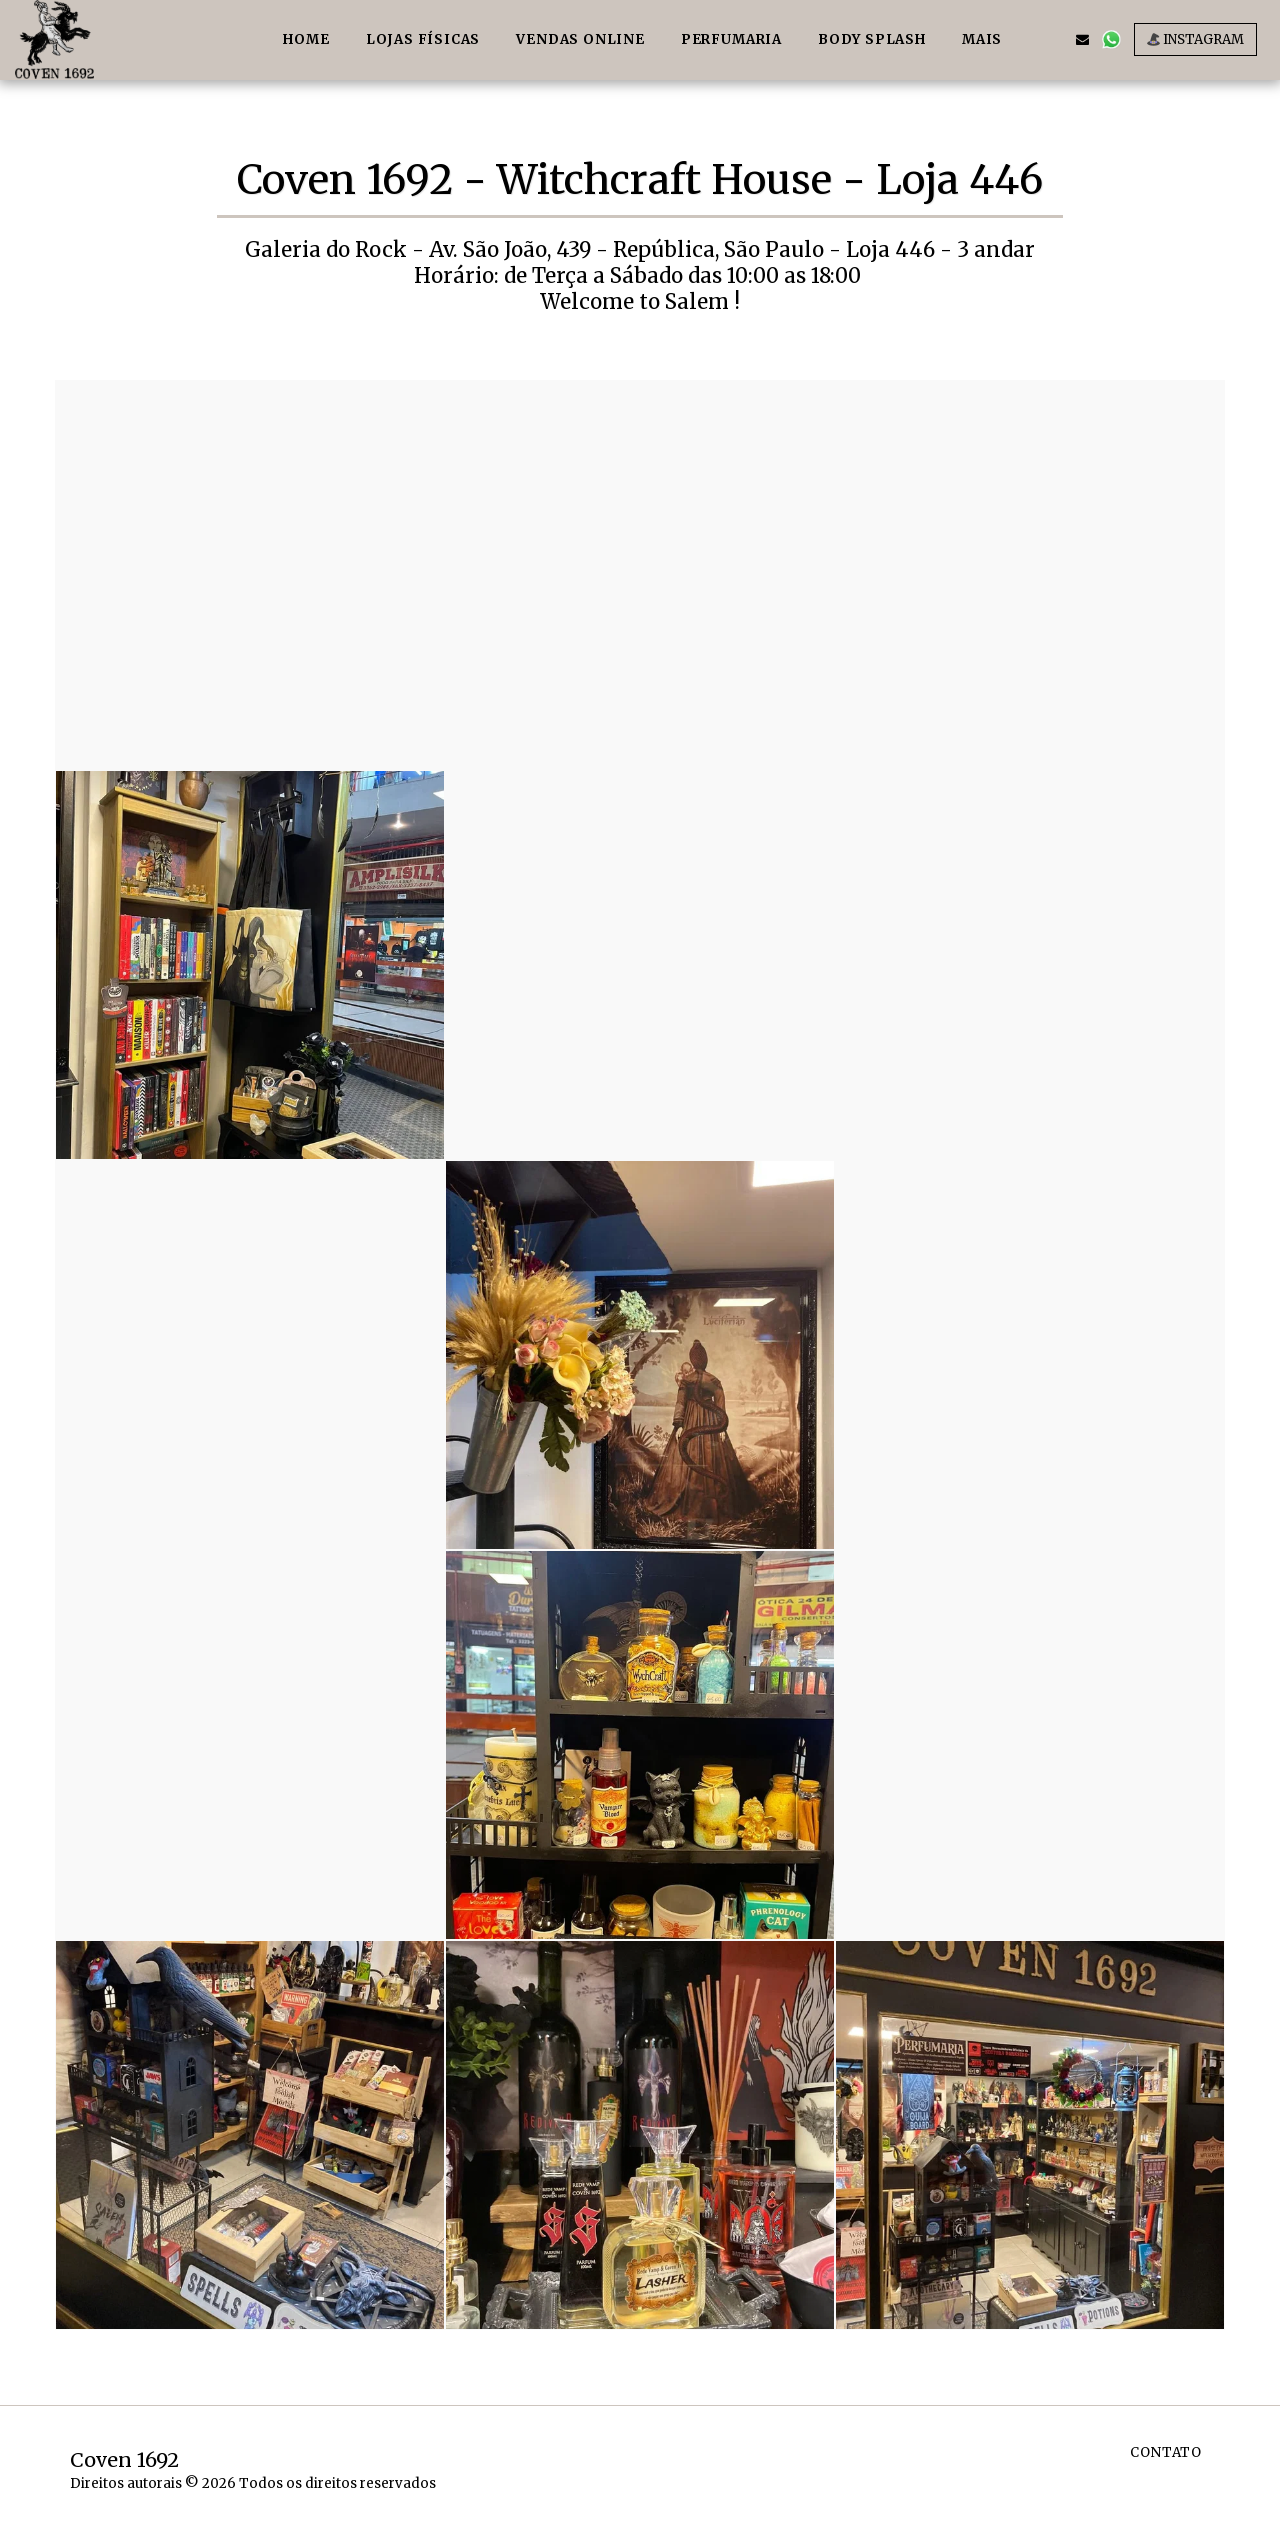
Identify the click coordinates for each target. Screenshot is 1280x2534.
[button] (1053, 39)
